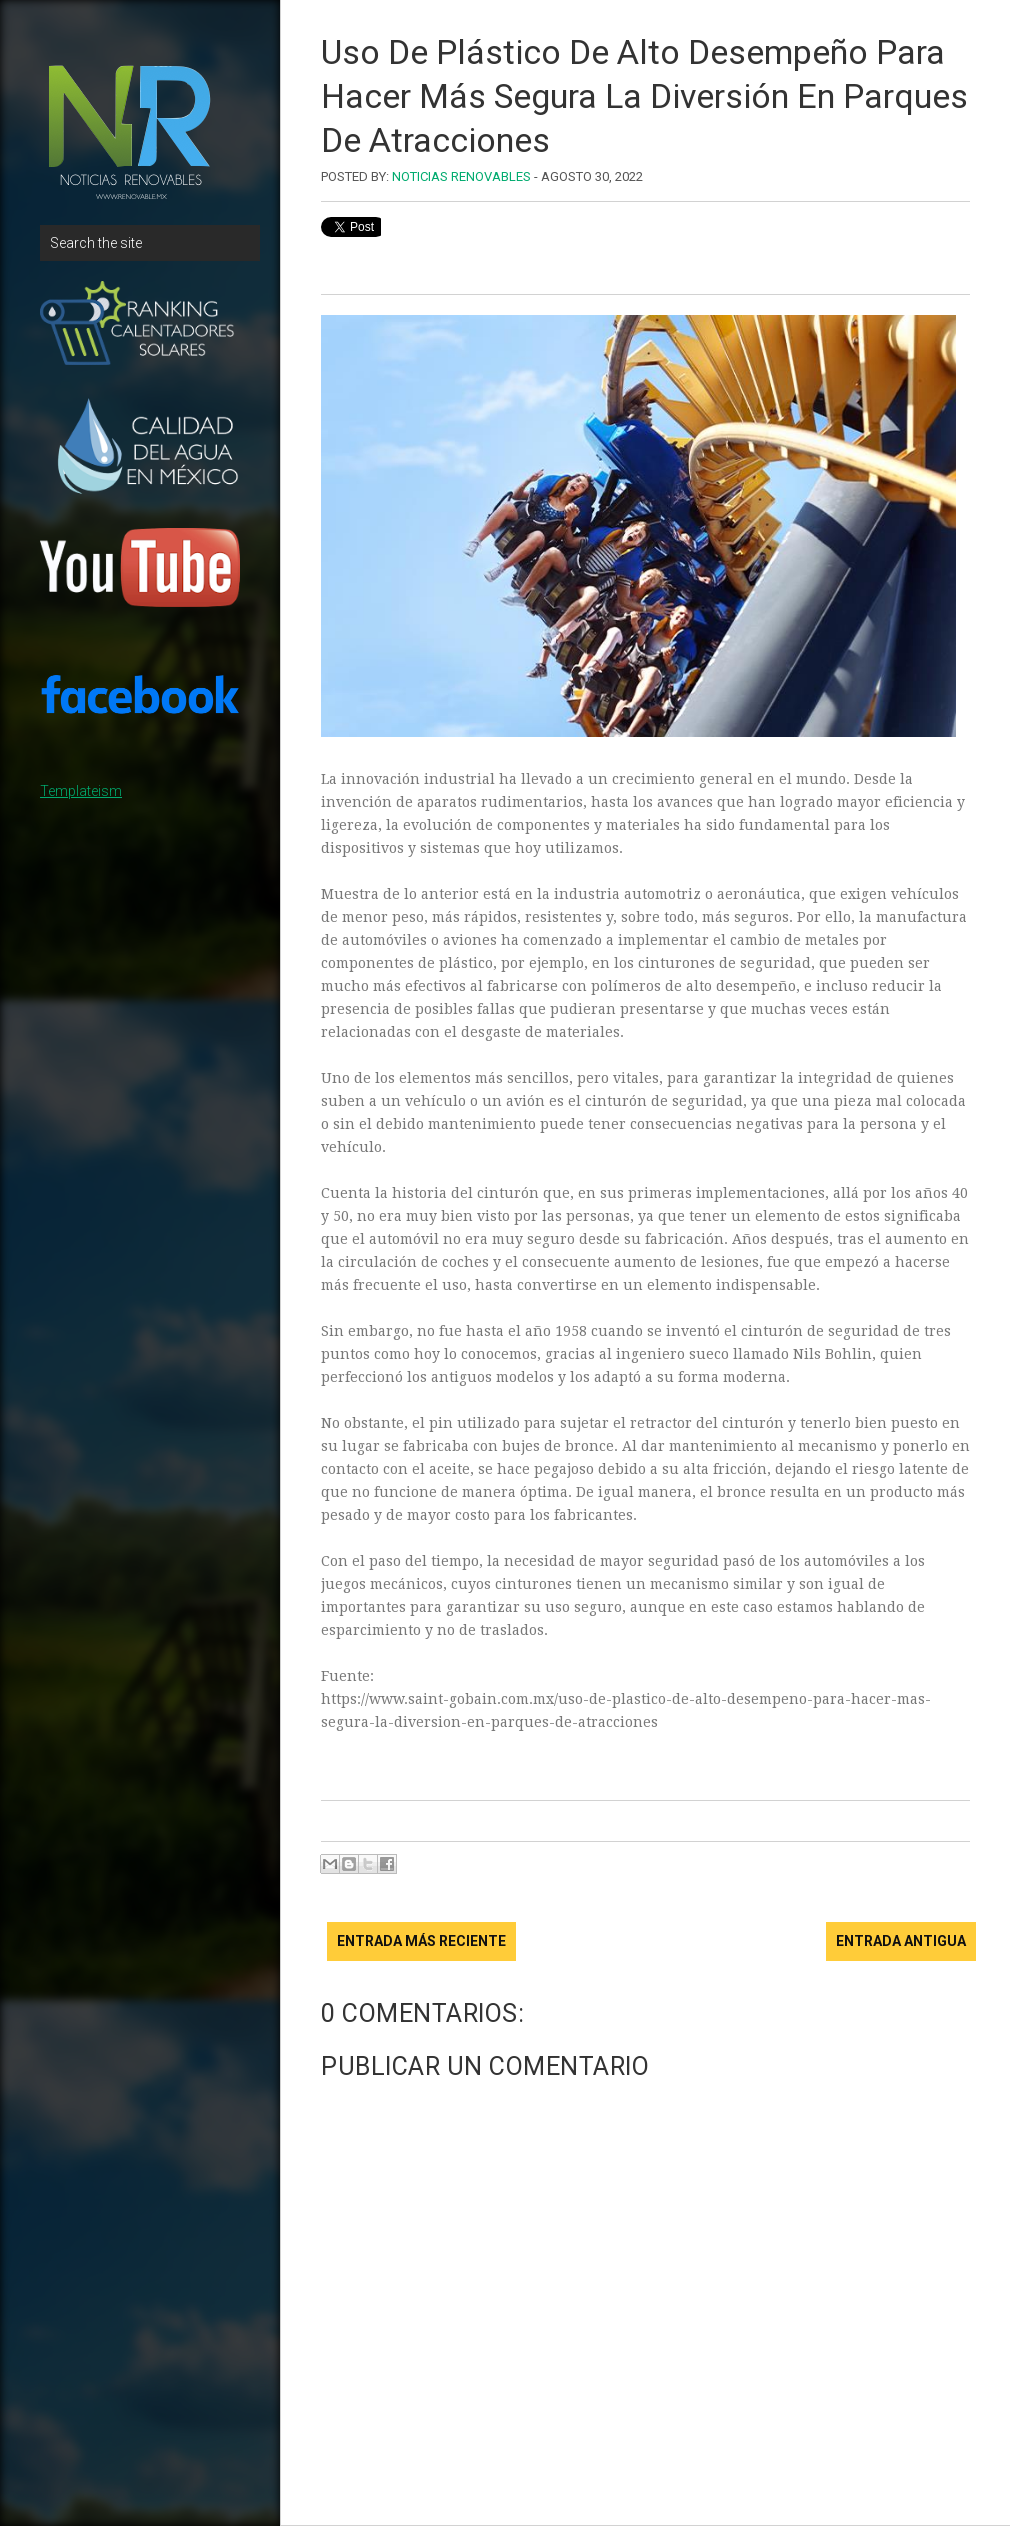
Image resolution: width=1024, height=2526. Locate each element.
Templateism (81, 791)
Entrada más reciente (421, 1941)
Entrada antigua (901, 1941)
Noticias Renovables (461, 176)
